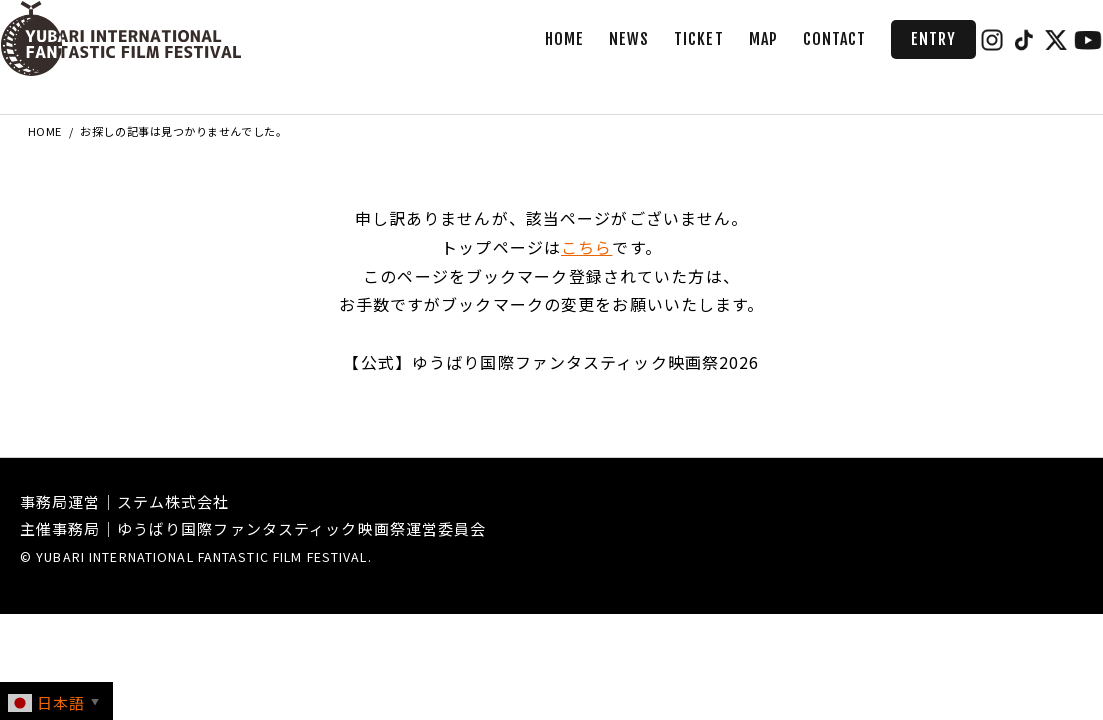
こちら (586, 247)
